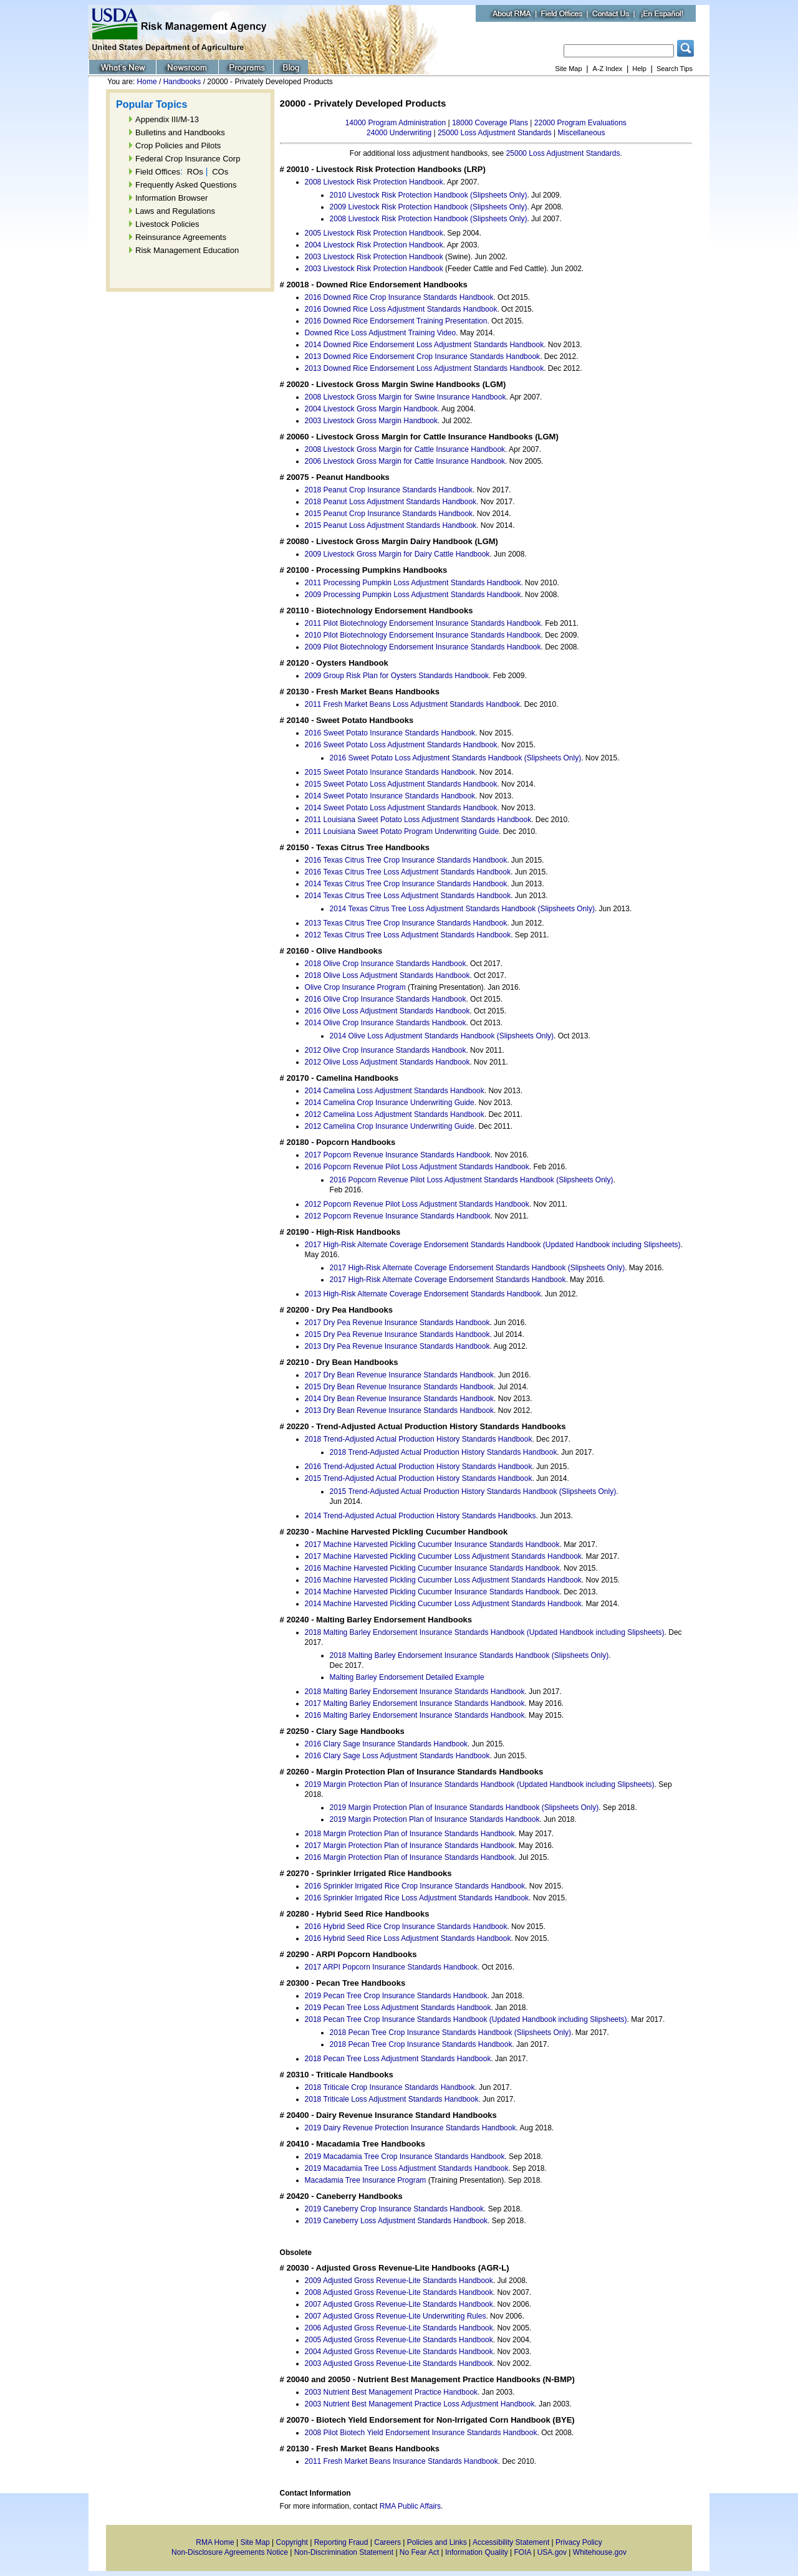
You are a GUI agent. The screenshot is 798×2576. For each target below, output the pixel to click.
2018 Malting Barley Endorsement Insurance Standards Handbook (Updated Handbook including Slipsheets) (485, 1632)
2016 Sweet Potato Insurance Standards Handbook (390, 733)
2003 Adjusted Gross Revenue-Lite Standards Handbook (399, 2363)
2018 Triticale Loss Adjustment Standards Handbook (392, 2099)
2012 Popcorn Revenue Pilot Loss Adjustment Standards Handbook (417, 1204)
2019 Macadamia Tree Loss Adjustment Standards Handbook (407, 2168)
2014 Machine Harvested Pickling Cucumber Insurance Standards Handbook (432, 1591)
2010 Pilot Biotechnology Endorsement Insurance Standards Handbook (423, 635)
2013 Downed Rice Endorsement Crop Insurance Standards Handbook (423, 356)
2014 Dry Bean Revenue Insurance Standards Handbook (399, 1398)
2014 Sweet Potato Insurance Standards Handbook (390, 796)
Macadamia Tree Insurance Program (365, 2180)
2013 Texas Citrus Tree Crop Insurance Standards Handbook (406, 923)
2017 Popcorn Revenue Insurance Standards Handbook (398, 1155)
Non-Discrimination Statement (343, 2552)
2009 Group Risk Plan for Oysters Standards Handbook (397, 675)
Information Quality (476, 2552)
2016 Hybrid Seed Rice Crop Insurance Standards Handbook (406, 1926)
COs (220, 171)
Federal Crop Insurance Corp (187, 158)
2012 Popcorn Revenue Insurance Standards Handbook (398, 1216)
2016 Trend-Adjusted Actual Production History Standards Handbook (418, 1466)
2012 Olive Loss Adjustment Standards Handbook (387, 1062)
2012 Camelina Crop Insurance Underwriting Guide (389, 1126)
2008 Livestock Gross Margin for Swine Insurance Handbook (405, 397)
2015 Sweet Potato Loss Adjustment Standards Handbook (401, 784)
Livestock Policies (167, 224)
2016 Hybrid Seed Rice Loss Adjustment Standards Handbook (408, 1938)
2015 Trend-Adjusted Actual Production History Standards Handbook (418, 1478)
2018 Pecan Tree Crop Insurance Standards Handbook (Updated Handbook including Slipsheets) (466, 2019)
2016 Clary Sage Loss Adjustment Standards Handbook (397, 1755)
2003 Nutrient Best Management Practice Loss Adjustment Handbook (420, 2404)
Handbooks (182, 81)
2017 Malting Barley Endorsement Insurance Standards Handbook (415, 1703)
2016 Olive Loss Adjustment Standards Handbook (387, 1011)
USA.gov (552, 2552)
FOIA (522, 2552)
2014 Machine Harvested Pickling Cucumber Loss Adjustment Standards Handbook (443, 1603)
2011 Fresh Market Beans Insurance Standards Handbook (401, 2461)
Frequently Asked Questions (186, 184)
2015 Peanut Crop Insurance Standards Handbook (389, 513)
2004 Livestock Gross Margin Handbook (371, 409)
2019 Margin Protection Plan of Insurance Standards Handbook (435, 1819)
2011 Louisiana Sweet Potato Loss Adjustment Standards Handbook (418, 819)
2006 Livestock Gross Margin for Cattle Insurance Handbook (405, 461)
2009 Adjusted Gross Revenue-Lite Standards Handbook (399, 2280)
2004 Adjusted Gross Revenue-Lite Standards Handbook (399, 2351)
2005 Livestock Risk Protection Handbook (374, 233)
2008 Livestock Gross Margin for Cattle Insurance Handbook (405, 449)
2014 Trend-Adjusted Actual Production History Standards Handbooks (420, 1515)
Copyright (292, 2542)
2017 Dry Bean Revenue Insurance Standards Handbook (399, 1375)
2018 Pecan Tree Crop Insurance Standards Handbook (421, 2044)
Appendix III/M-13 (167, 119)
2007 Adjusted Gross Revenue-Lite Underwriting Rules (395, 2316)
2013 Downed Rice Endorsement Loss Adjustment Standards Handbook (424, 368)
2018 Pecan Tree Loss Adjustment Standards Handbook (398, 2058)
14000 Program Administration (395, 122)
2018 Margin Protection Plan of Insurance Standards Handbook (410, 1833)
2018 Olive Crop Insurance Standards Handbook (385, 963)
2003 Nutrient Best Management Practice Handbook (391, 2392)
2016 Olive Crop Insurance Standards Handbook (385, 999)
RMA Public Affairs (410, 2506)
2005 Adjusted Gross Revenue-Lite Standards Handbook (399, 2339)
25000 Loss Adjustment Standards (495, 132)
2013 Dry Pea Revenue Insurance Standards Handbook (397, 1346)
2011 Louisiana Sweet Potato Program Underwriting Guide (402, 831)
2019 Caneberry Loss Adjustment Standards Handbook (396, 2220)
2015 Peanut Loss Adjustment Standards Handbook (391, 525)
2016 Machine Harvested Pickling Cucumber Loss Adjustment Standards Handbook (443, 1580)
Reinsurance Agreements (180, 237)
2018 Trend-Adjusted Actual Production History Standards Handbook (418, 1439)
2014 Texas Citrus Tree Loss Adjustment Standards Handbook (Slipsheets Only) (462, 908)
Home (147, 81)
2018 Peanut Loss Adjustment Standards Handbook (391, 501)
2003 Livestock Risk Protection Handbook (374, 256)
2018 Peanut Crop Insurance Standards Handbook (389, 490)
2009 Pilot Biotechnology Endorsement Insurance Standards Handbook (423, 647)
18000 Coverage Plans (490, 122)
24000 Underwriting (399, 132)
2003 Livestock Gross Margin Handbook (371, 420)
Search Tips (674, 68)
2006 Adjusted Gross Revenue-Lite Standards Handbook (399, 2328)
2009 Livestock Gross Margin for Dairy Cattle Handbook (397, 554)
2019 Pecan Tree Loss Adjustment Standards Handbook (398, 2007)
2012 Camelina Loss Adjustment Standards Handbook (394, 1114)
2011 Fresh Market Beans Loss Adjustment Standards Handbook (413, 704)
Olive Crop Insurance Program (355, 987)
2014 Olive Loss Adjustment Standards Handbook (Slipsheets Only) (442, 1036)
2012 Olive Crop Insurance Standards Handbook (385, 1050)
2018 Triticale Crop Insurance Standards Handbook (390, 2087)
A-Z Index (608, 68)
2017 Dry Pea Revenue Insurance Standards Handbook (397, 1322)
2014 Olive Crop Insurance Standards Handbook (385, 1022)
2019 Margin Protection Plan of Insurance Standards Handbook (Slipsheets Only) (464, 1807)
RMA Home (215, 2542)
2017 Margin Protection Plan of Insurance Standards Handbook (410, 1845)
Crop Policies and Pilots (178, 145)
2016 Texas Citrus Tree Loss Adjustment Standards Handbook (408, 872)
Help (639, 68)
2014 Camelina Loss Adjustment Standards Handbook (394, 1090)
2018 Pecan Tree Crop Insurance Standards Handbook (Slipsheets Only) (451, 2032)
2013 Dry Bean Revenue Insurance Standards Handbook (399, 1410)
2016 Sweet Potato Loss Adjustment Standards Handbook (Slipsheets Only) (456, 758)
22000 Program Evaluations (580, 122)
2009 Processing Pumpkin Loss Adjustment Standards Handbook (413, 594)
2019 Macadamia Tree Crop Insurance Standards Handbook (405, 2156)
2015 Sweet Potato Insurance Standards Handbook (390, 772)
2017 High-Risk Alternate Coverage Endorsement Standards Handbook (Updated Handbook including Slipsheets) (493, 1244)
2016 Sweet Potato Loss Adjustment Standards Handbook (401, 744)
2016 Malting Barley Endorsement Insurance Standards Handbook (415, 1715)
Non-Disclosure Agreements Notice (229, 2552)
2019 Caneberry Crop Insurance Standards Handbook (394, 2209)
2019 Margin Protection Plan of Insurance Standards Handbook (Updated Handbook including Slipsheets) (480, 1784)
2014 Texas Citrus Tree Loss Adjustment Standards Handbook (408, 895)
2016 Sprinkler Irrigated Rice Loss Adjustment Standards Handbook (417, 1898)
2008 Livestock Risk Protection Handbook (374, 182)
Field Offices (157, 171)
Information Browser (171, 198)
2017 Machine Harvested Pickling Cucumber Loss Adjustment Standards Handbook (443, 1556)
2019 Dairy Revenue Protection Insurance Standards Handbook (410, 2128)
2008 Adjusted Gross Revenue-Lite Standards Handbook (399, 2292)
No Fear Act (419, 2552)
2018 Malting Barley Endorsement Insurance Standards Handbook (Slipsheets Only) (469, 1655)
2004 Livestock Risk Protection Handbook (374, 245)
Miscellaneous (581, 132)
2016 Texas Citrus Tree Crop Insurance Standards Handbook (406, 860)
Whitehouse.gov (600, 2552)
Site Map (568, 68)
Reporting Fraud (341, 2542)
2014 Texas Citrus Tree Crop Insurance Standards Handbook (406, 883)
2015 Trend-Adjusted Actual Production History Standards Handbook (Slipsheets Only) (473, 1491)
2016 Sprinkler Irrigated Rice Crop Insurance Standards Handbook (415, 1886)
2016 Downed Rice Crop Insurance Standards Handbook (399, 297)
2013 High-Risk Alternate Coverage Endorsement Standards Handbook (423, 1294)
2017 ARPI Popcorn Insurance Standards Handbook (391, 1967)
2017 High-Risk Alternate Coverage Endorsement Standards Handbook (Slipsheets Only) (477, 1267)
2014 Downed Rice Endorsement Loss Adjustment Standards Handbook (424, 344)
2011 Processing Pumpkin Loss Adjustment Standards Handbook (413, 582)
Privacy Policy (578, 2542)
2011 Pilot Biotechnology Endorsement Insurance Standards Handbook (423, 623)
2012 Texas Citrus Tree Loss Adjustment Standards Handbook (408, 935)
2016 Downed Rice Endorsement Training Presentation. (397, 321)
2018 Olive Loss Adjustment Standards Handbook (387, 975)
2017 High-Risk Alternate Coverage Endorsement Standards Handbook (448, 1279)
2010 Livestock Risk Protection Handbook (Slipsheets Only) (428, 195)
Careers (387, 2542)
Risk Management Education (187, 250)
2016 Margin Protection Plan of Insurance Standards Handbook (410, 1857)
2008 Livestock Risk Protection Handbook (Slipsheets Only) (428, 218)
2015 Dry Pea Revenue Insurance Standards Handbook (397, 1334)
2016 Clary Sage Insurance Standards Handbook (386, 1744)
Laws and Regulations (175, 211)
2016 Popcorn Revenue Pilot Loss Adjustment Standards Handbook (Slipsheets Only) (471, 1179)
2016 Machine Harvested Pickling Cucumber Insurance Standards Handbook (432, 1568)
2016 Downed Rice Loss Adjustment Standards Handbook (401, 309)
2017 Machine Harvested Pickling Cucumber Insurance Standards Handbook (432, 1544)
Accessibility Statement (511, 2542)
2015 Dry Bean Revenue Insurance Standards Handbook (399, 1386)
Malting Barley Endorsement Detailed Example (407, 1677)
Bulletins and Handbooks (180, 132)
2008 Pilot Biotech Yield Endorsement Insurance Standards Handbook (421, 2432)
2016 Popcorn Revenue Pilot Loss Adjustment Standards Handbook (417, 1166)
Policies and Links (437, 2542)
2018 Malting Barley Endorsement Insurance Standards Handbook (415, 1691)
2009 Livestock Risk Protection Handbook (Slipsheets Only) (428, 207)
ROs (195, 171)
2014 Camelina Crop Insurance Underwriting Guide (389, 1102)
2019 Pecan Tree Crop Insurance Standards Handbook (396, 1995)
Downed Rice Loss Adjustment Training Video (380, 332)
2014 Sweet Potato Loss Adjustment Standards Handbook (401, 807)
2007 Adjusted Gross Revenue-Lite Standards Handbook (399, 2304)
